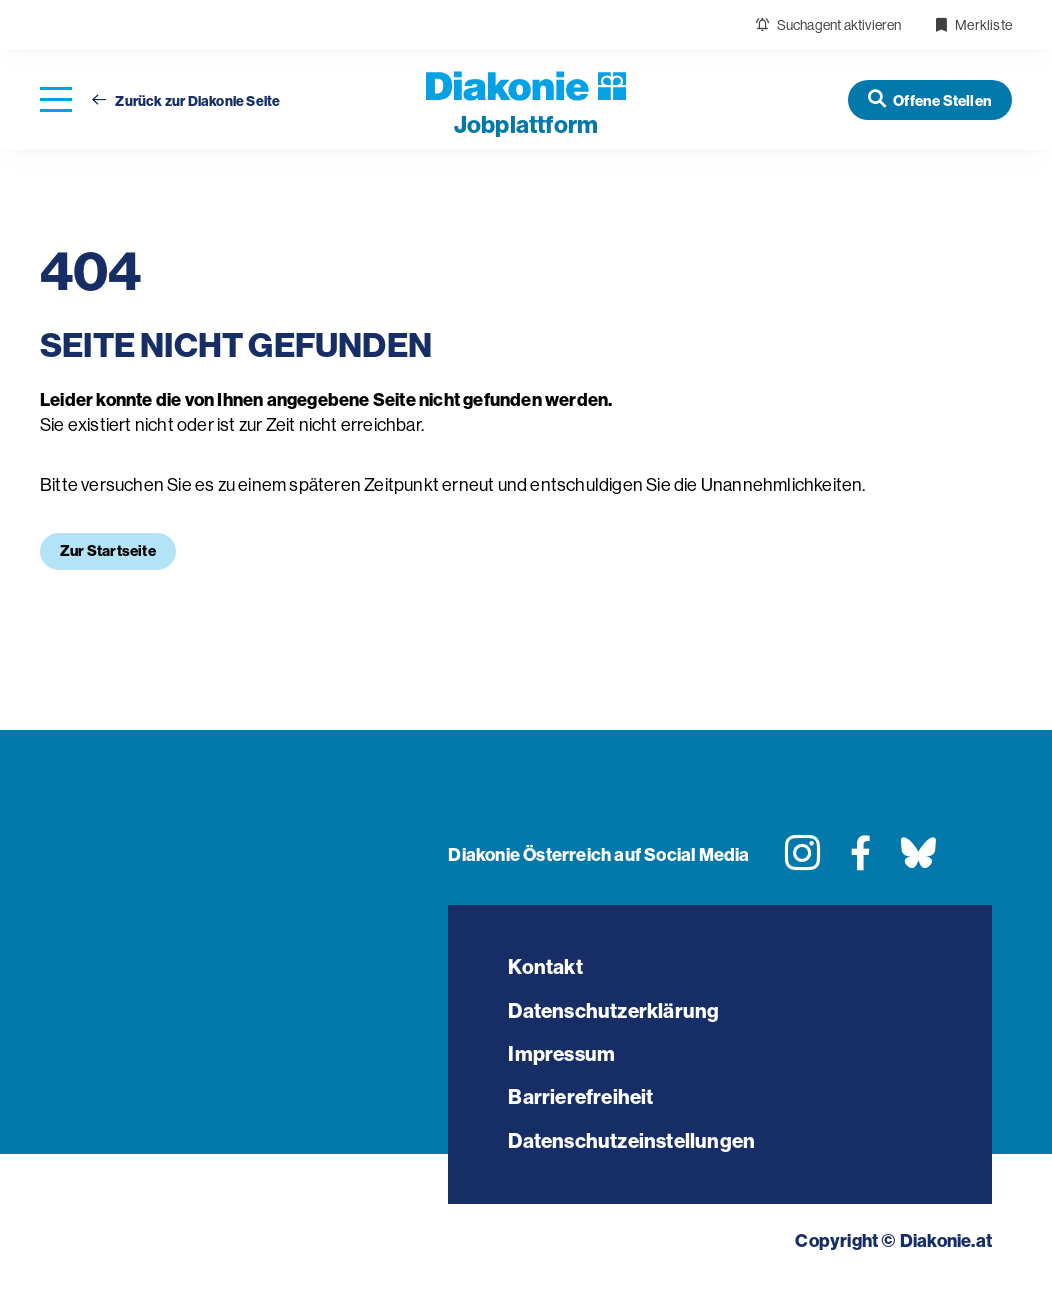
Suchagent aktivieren (828, 25)
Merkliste (973, 25)
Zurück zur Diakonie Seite (186, 101)
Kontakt (548, 968)
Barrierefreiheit (585, 1112)
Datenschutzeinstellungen (641, 1160)
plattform (526, 125)
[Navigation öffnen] (56, 100)
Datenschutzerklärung (621, 1016)
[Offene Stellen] (930, 100)
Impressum (564, 1064)
